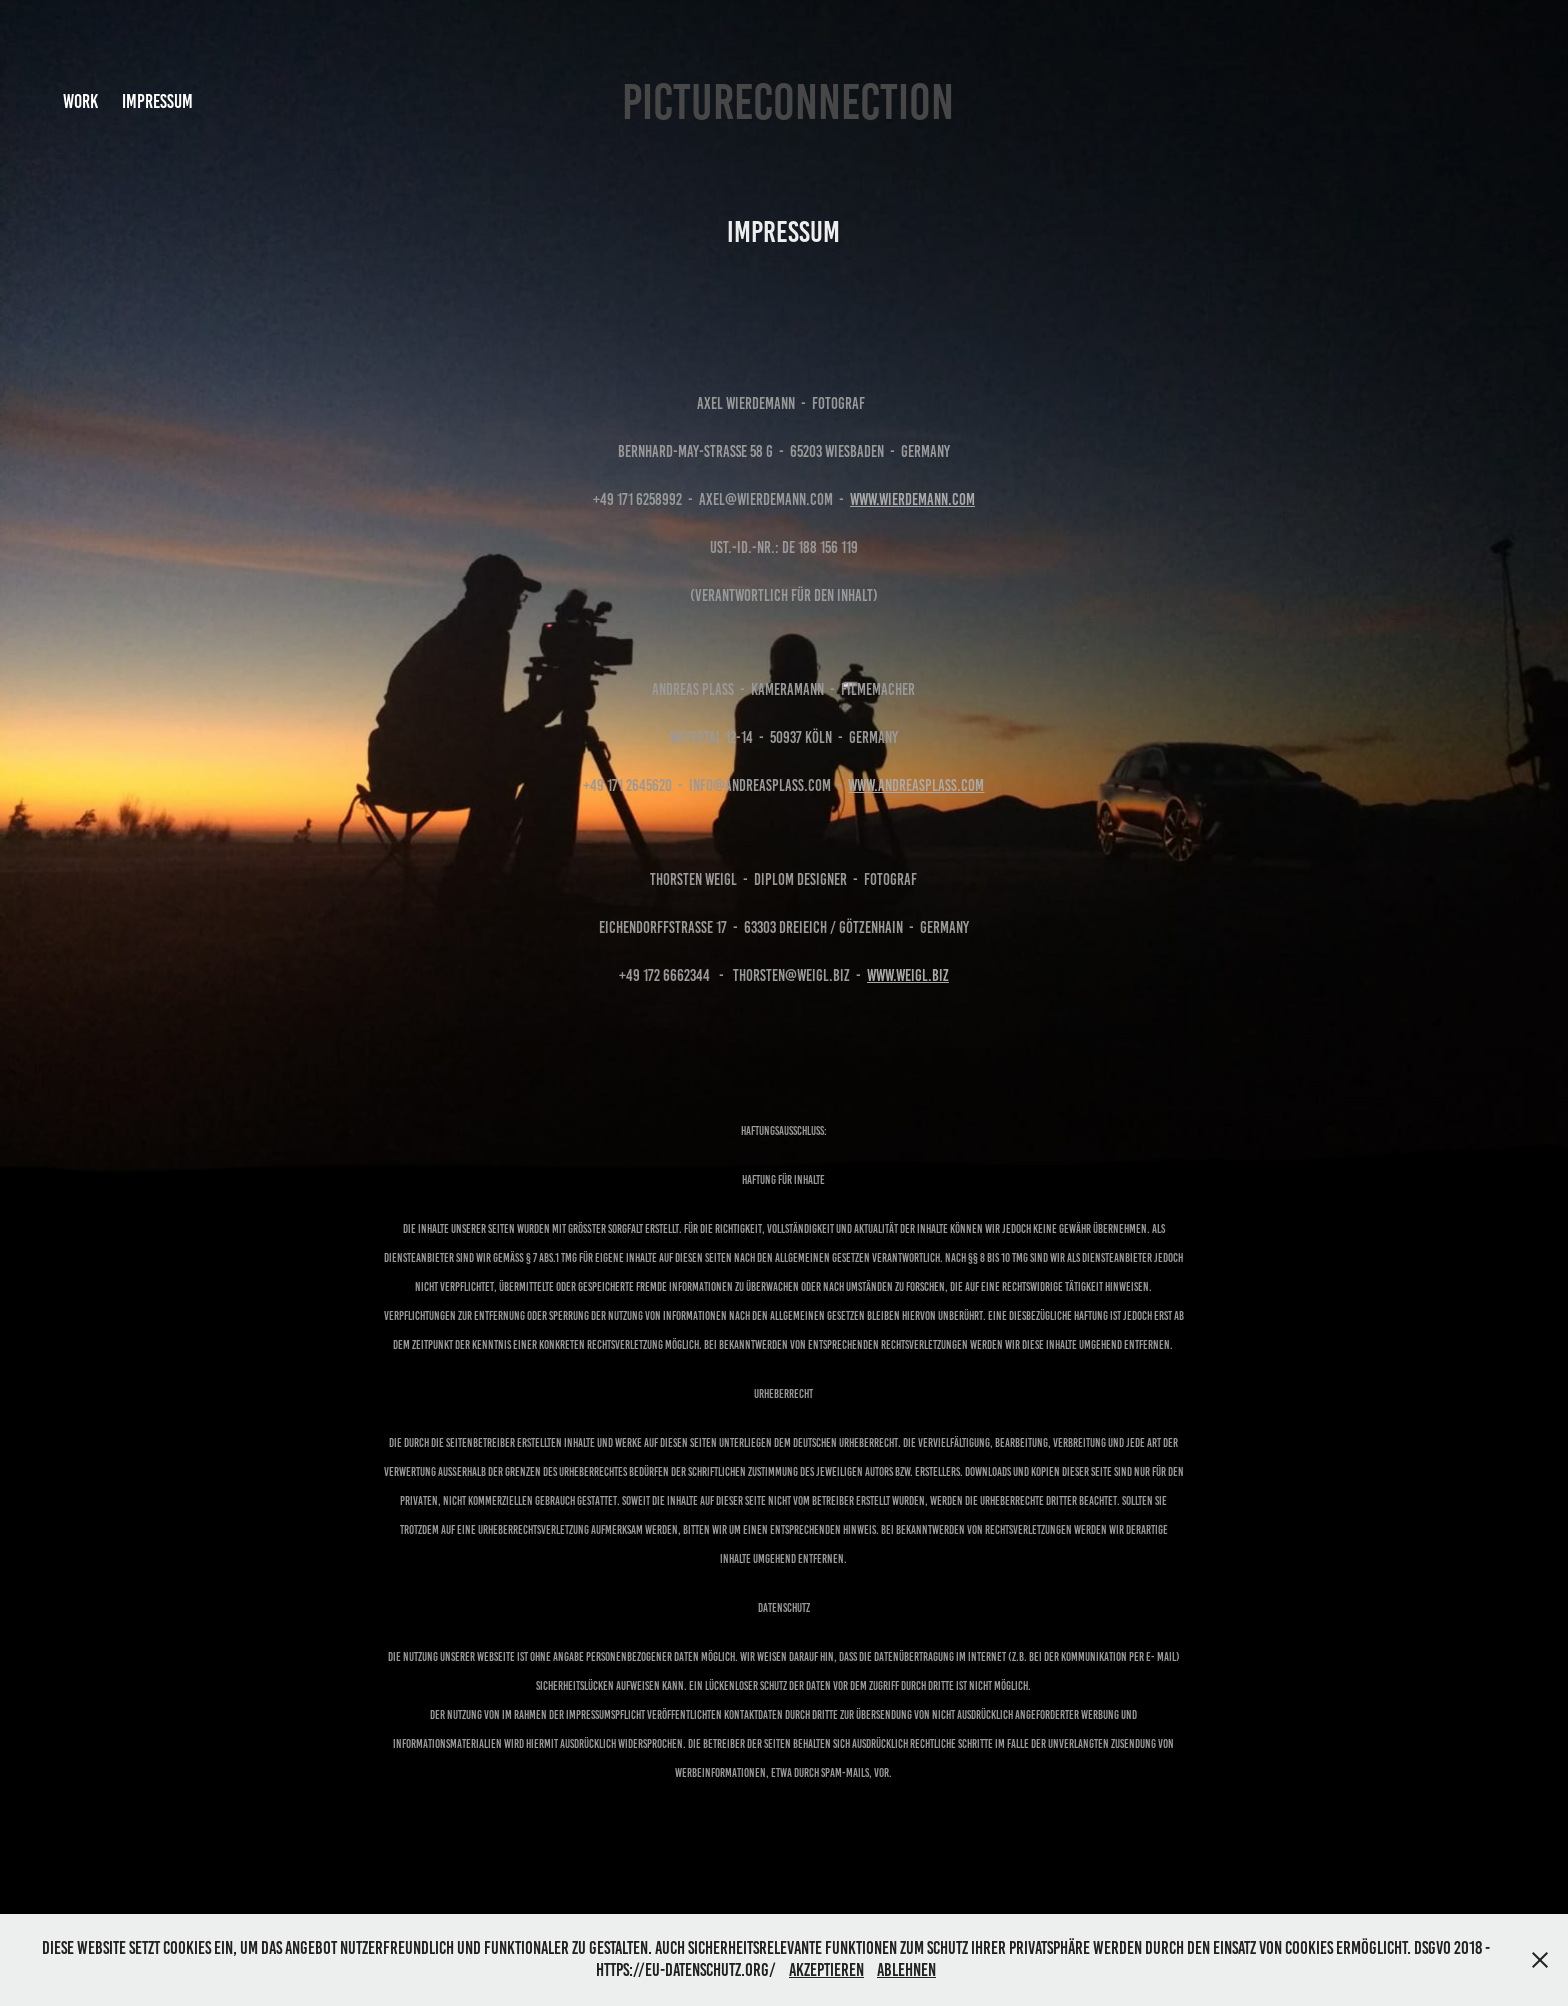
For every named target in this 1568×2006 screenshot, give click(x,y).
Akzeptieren (826, 1970)
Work (80, 101)
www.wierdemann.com (912, 499)
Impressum (157, 101)
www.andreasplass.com (916, 785)
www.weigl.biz (908, 975)
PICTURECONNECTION (788, 102)
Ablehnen (906, 1970)
